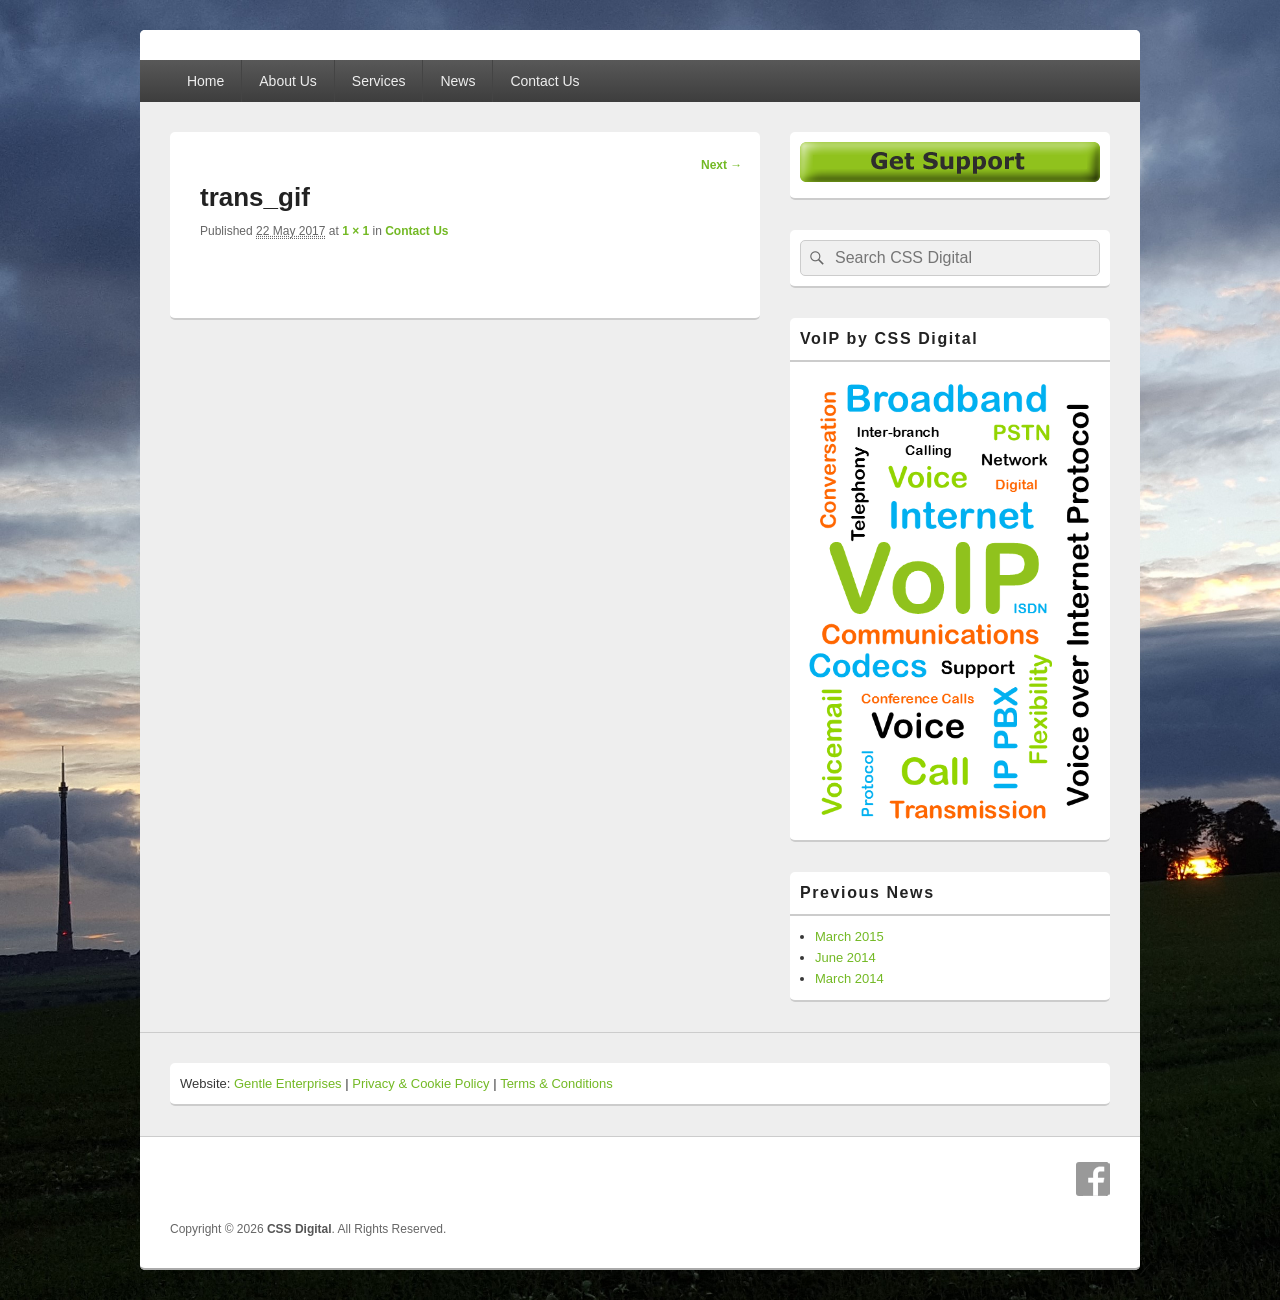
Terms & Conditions (556, 1083)
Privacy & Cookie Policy (420, 1083)
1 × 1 (355, 231)
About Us (288, 81)
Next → (721, 165)
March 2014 (849, 978)
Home (205, 81)
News (457, 81)
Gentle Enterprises (288, 1083)
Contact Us (544, 81)
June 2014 (845, 957)
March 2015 (849, 936)
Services (379, 81)
